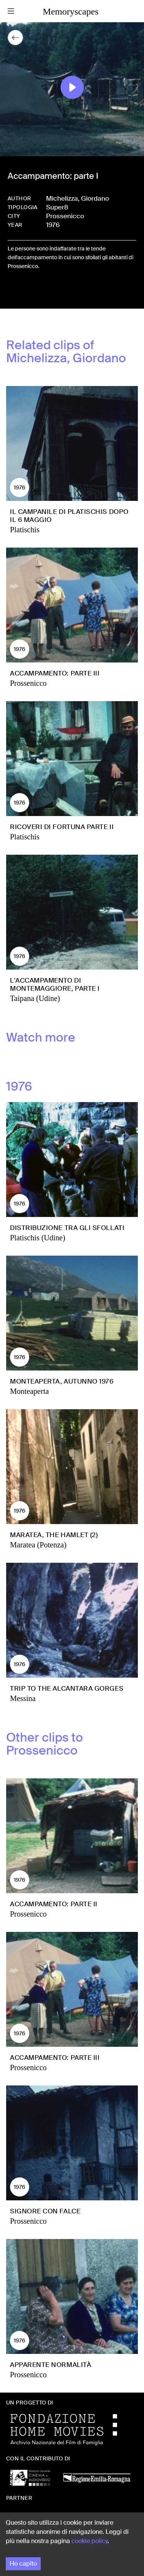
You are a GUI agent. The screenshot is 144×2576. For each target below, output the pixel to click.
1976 (53, 225)
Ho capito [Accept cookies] (23, 2564)
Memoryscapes (70, 11)
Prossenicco (65, 216)
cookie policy (89, 2541)
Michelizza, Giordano (77, 198)
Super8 (57, 207)
